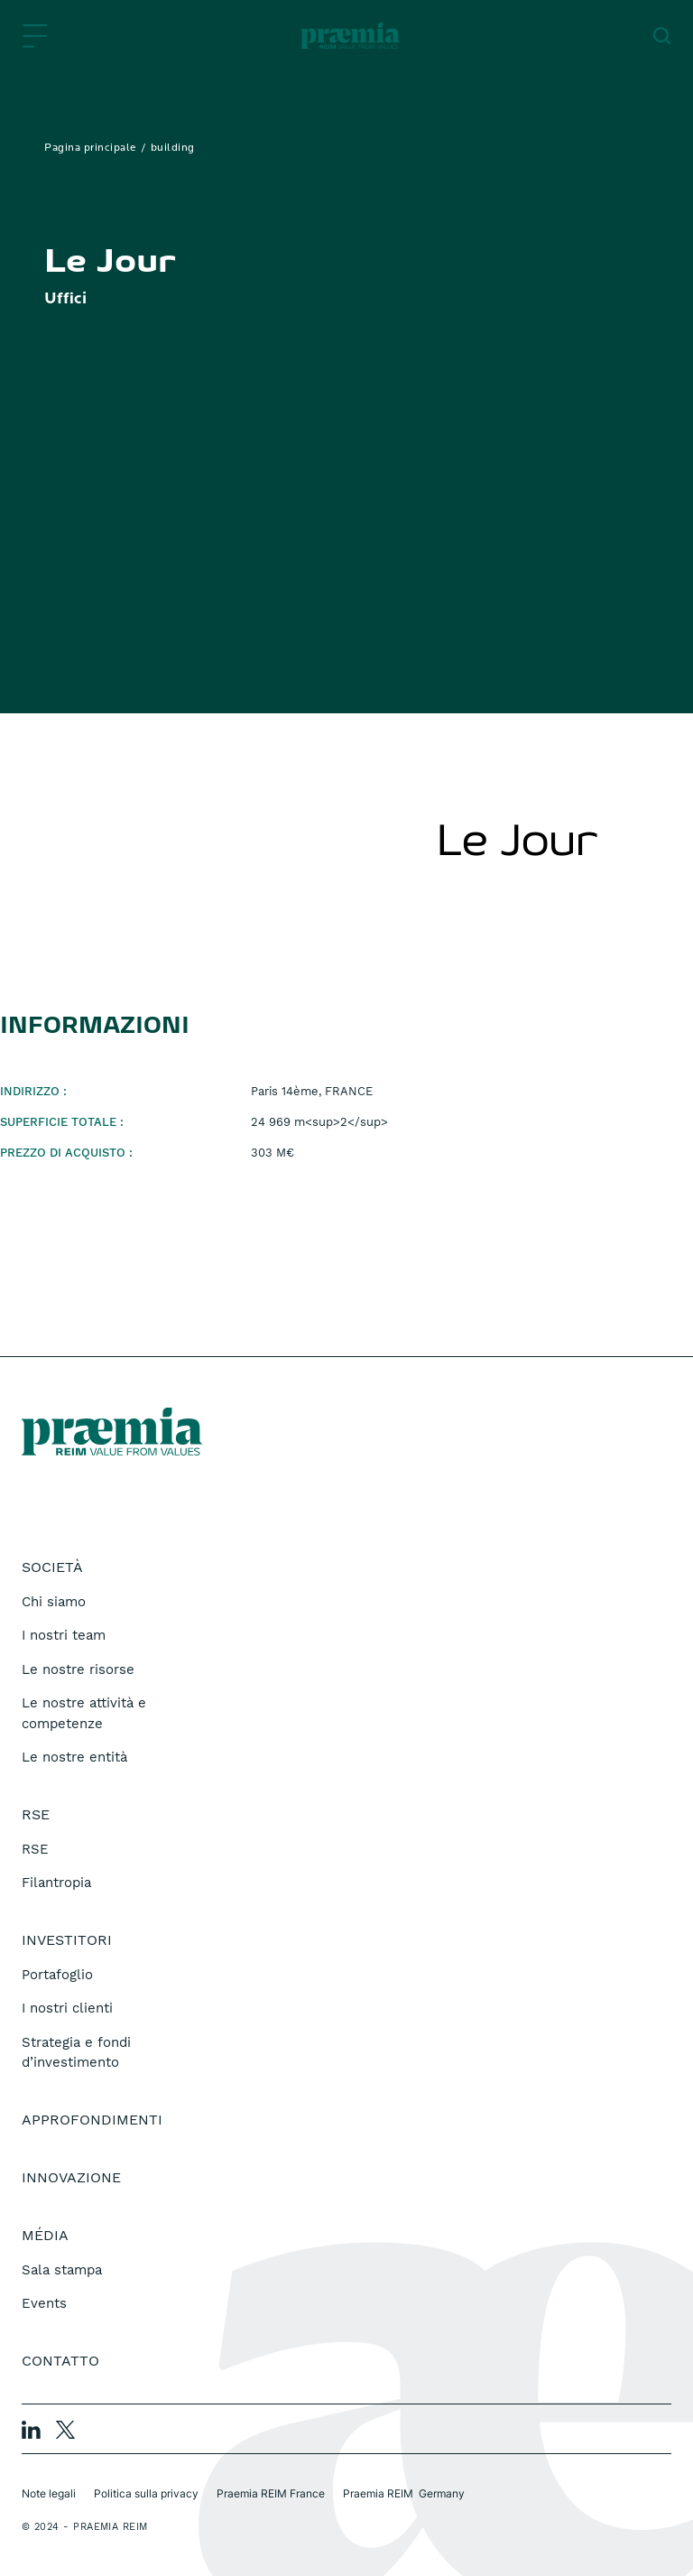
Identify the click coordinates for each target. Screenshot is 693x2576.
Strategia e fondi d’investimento (76, 2052)
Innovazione (71, 2177)
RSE (35, 1849)
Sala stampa (62, 2270)
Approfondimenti (92, 2119)
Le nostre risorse (78, 1669)
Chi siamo (54, 1602)
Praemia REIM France (271, 2493)
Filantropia (56, 1882)
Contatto (60, 2360)
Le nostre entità (74, 1757)
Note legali (49, 2493)
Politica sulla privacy (146, 2493)
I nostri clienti (67, 2008)
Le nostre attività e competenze (84, 1713)
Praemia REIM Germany (404, 2493)
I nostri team (64, 1635)
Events (44, 2303)
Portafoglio (57, 1975)
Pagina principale (90, 148)
